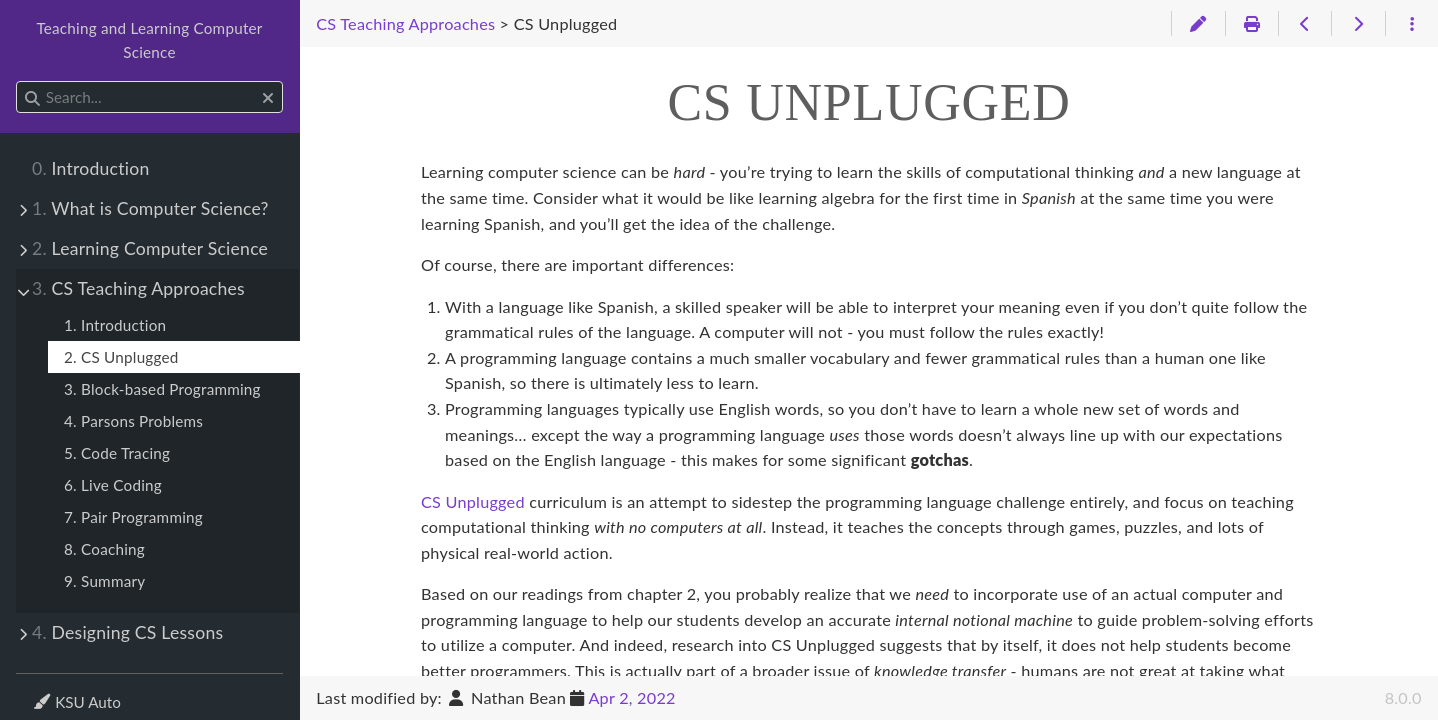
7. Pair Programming (133, 517)
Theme (55, 689)
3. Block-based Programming (162, 389)
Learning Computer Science (150, 248)
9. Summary (104, 581)
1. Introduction (115, 325)
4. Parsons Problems (133, 421)
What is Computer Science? (150, 208)
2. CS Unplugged (121, 357)
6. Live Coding (113, 485)
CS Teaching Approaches (138, 288)
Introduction (90, 168)
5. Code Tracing (117, 453)
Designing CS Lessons (127, 632)
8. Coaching (104, 549)
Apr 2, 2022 (631, 697)
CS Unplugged (473, 501)
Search (17, 81)
